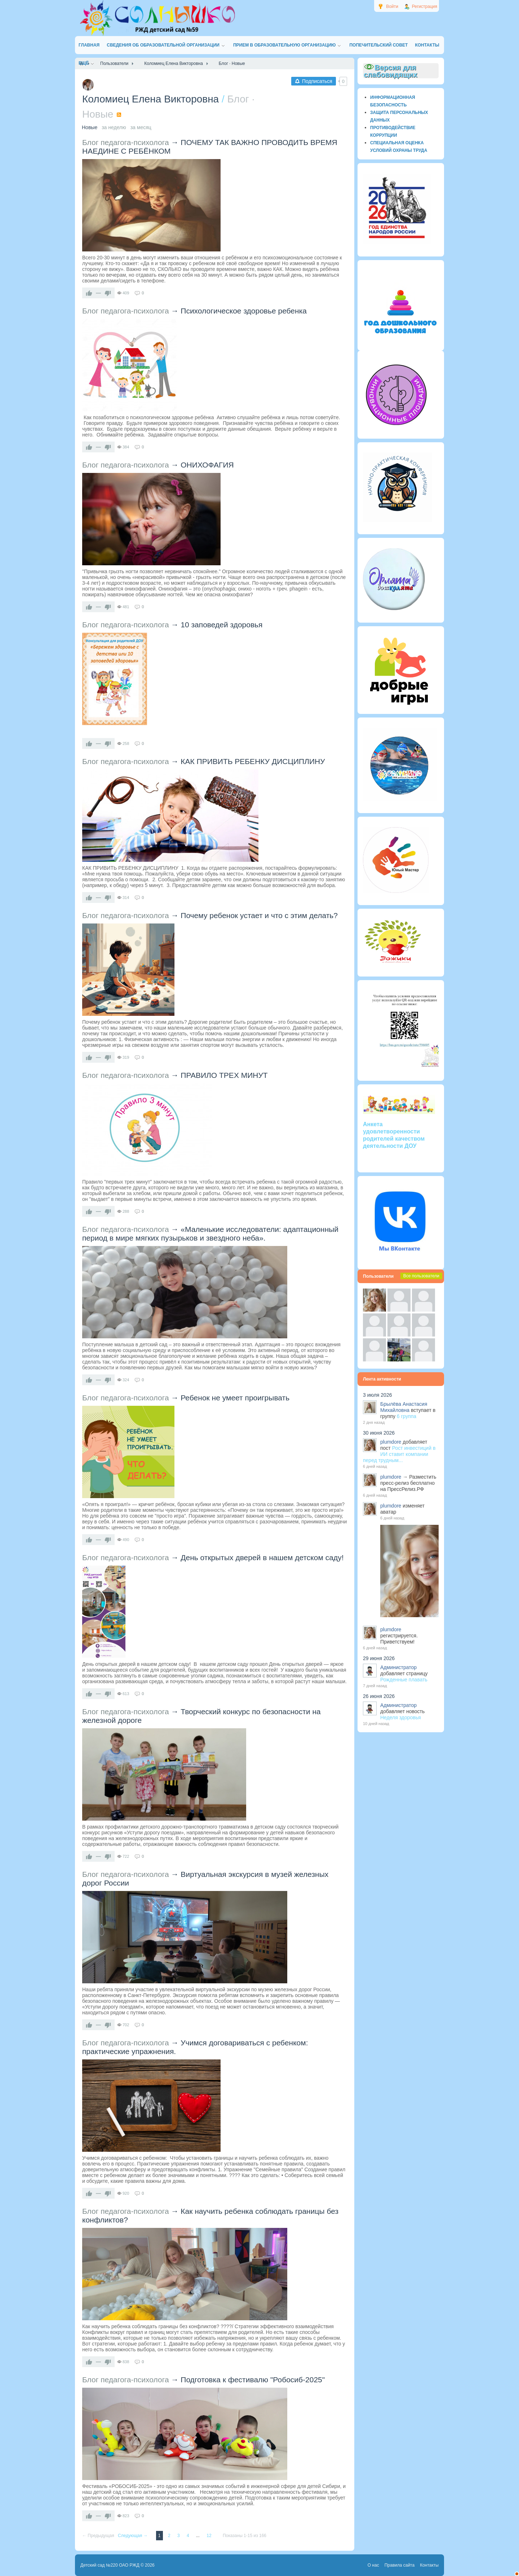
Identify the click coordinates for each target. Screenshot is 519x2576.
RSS (119, 115)
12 (210, 2535)
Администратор (398, 1667)
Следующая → (133, 2535)
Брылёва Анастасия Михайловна (403, 1407)
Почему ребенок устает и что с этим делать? (259, 915)
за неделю (114, 127)
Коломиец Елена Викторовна (150, 99)
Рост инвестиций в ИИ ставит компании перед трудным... (399, 1454)
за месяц (140, 127)
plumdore (390, 1442)
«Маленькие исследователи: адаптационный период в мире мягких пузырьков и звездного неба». (210, 1233)
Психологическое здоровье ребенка (244, 311)
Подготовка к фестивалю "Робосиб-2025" (253, 2379)
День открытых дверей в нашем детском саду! (262, 1557)
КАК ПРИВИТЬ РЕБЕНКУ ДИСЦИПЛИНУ (253, 761)
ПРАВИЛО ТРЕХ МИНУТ (224, 1075)
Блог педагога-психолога (125, 142)
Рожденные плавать (403, 1679)
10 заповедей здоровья (221, 624)
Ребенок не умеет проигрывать (235, 1398)
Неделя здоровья (400, 1717)
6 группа (406, 1416)
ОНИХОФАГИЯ (207, 465)
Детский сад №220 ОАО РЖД (109, 2565)
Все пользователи (421, 1275)
